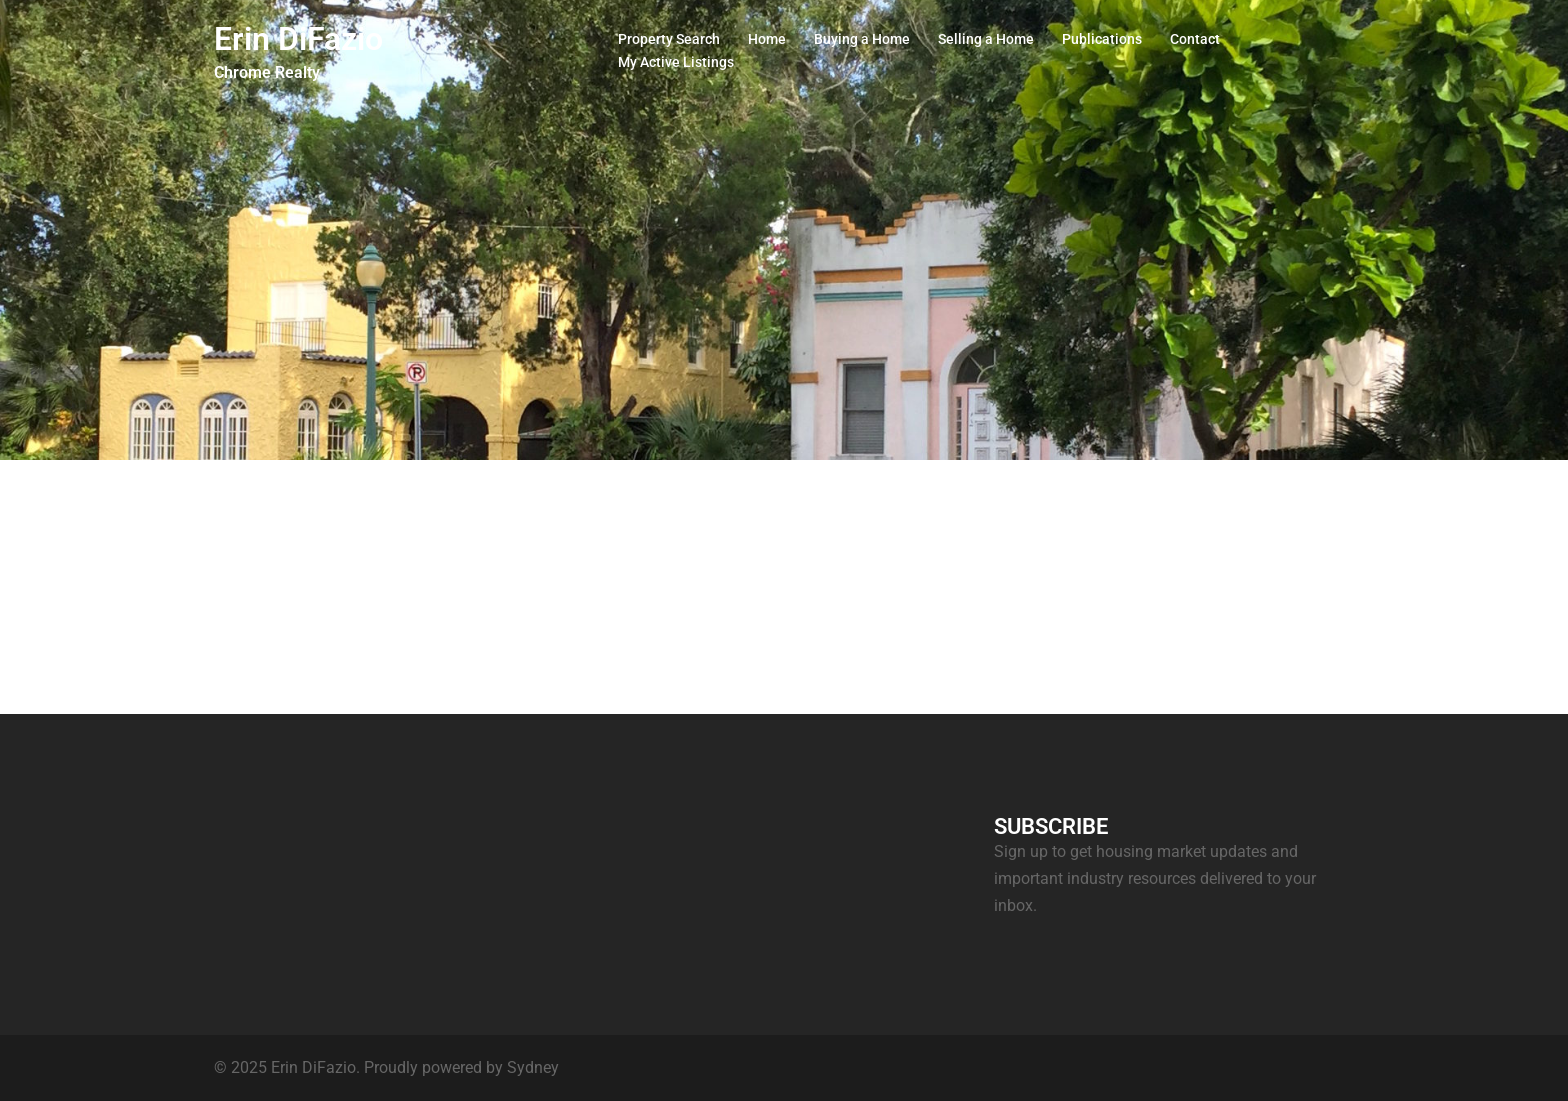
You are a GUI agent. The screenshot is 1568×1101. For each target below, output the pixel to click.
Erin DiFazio (298, 39)
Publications (1102, 39)
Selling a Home (986, 39)
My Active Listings (676, 62)
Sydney (533, 1067)
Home (767, 39)
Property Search (669, 39)
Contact (1195, 39)
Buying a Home (862, 39)
